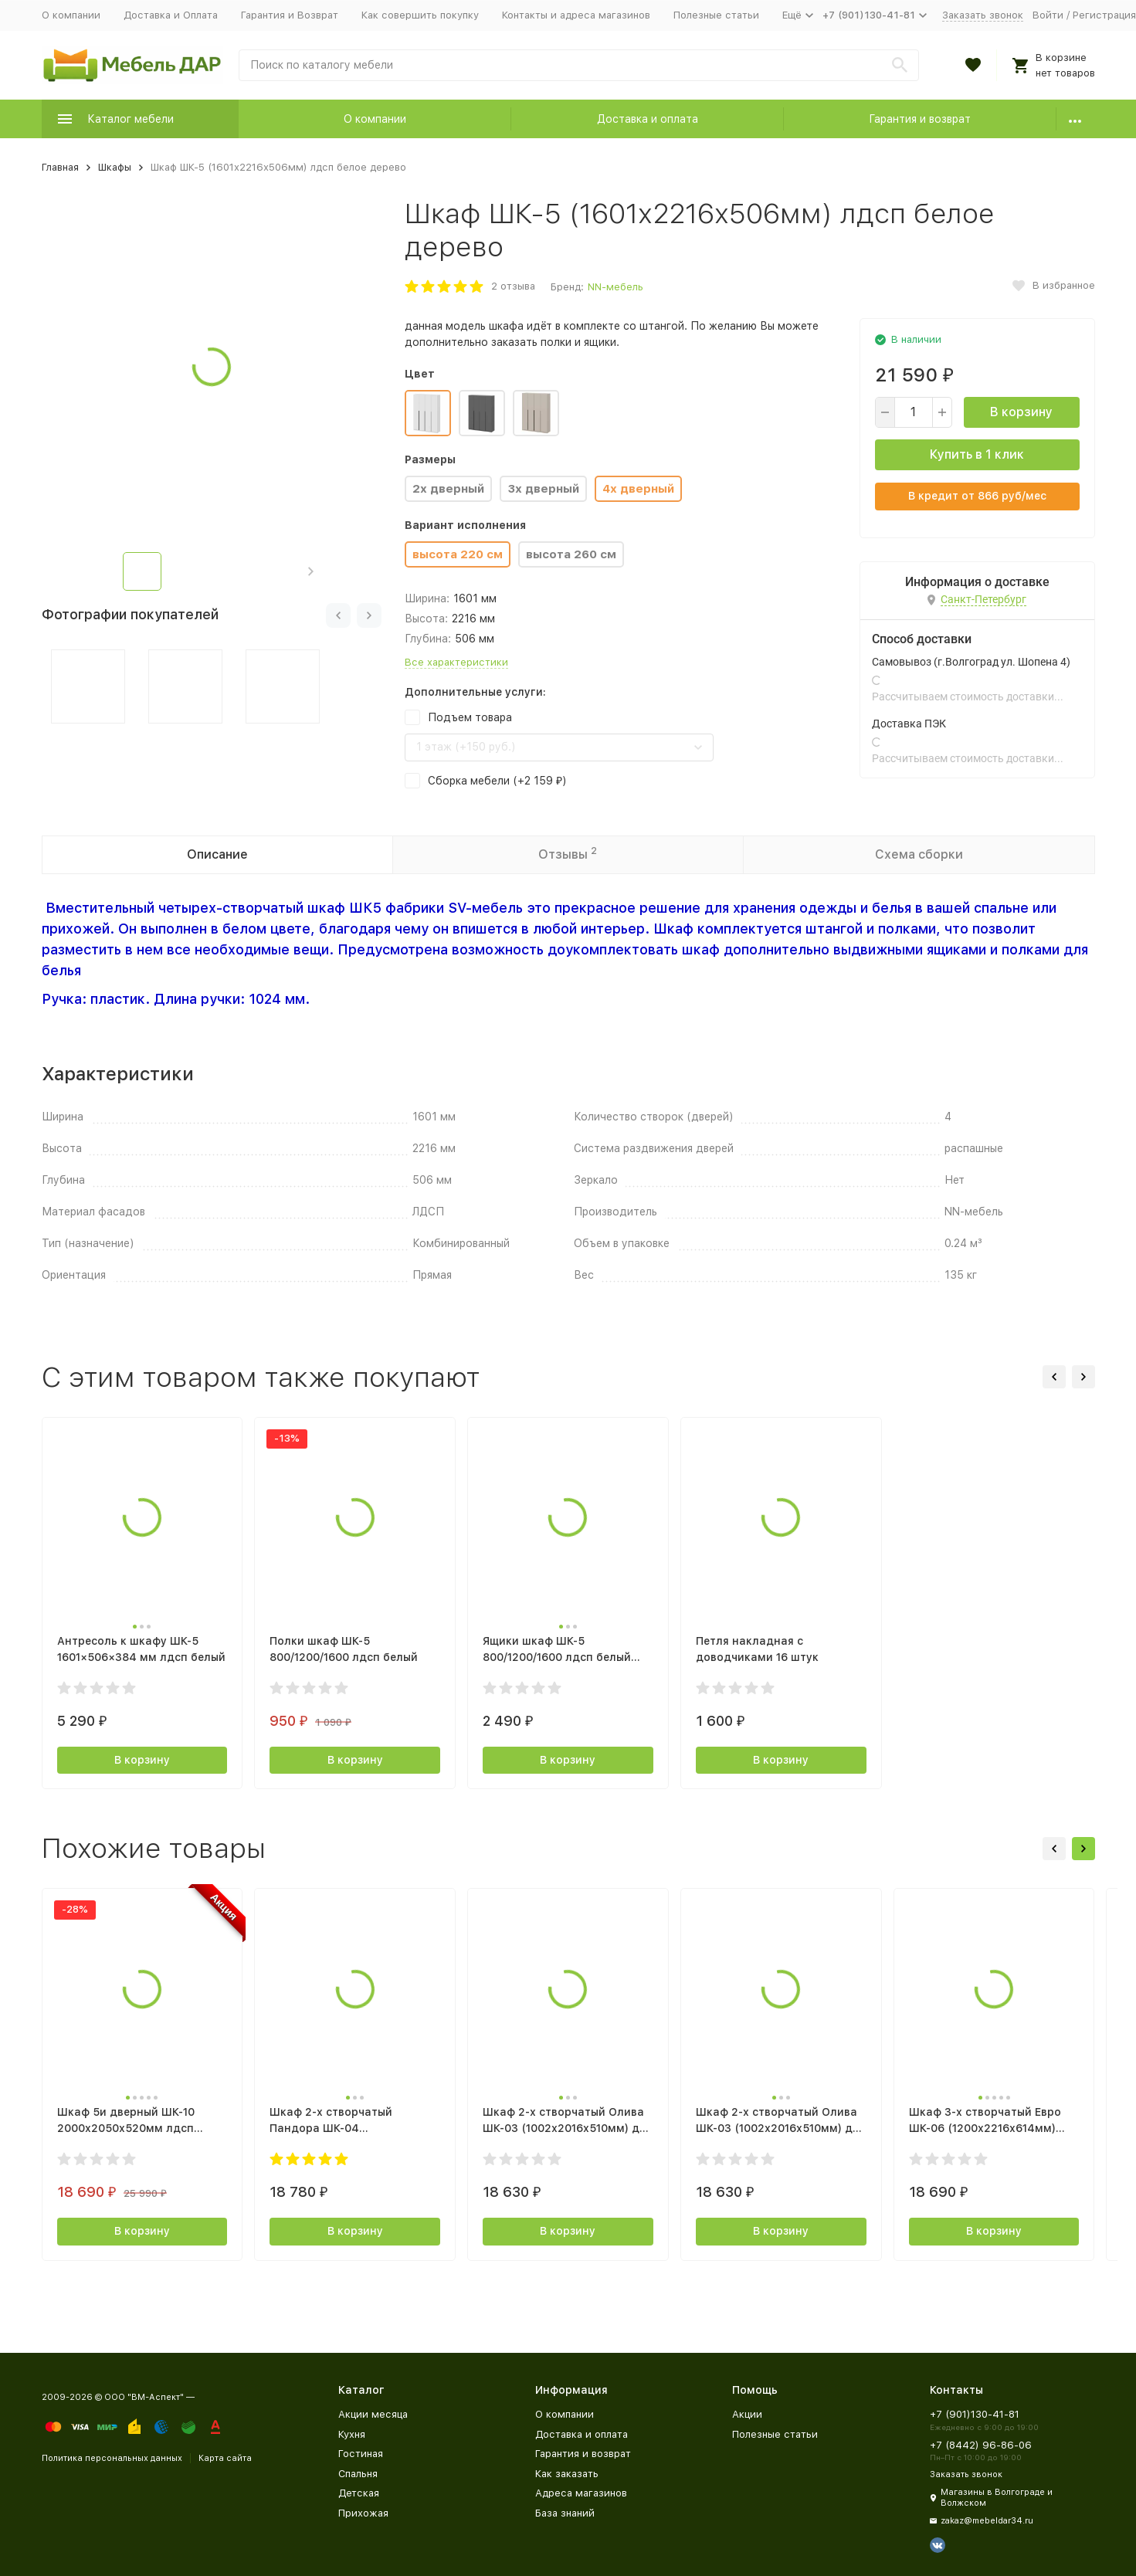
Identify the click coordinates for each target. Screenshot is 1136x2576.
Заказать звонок (982, 15)
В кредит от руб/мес (977, 496)
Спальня (358, 2473)
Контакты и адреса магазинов (576, 15)
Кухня (351, 2434)
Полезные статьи (716, 15)
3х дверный (543, 489)
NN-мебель (615, 287)
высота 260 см (571, 554)
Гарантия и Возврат (289, 15)
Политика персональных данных (112, 2458)
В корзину (1021, 412)
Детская (358, 2493)
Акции (747, 2414)
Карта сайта (225, 2458)
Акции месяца (373, 2414)
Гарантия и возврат (920, 119)
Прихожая (363, 2513)
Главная (60, 167)
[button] (310, 571)
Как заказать (567, 2473)
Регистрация (1104, 15)
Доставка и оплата (647, 119)
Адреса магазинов (581, 2493)
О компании (71, 15)
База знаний (565, 2513)
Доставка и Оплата (171, 15)
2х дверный (448, 489)
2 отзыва (513, 286)
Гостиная (360, 2453)
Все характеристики (456, 662)
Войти (1048, 15)
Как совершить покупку (420, 15)
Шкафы (114, 167)
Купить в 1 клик (977, 454)
